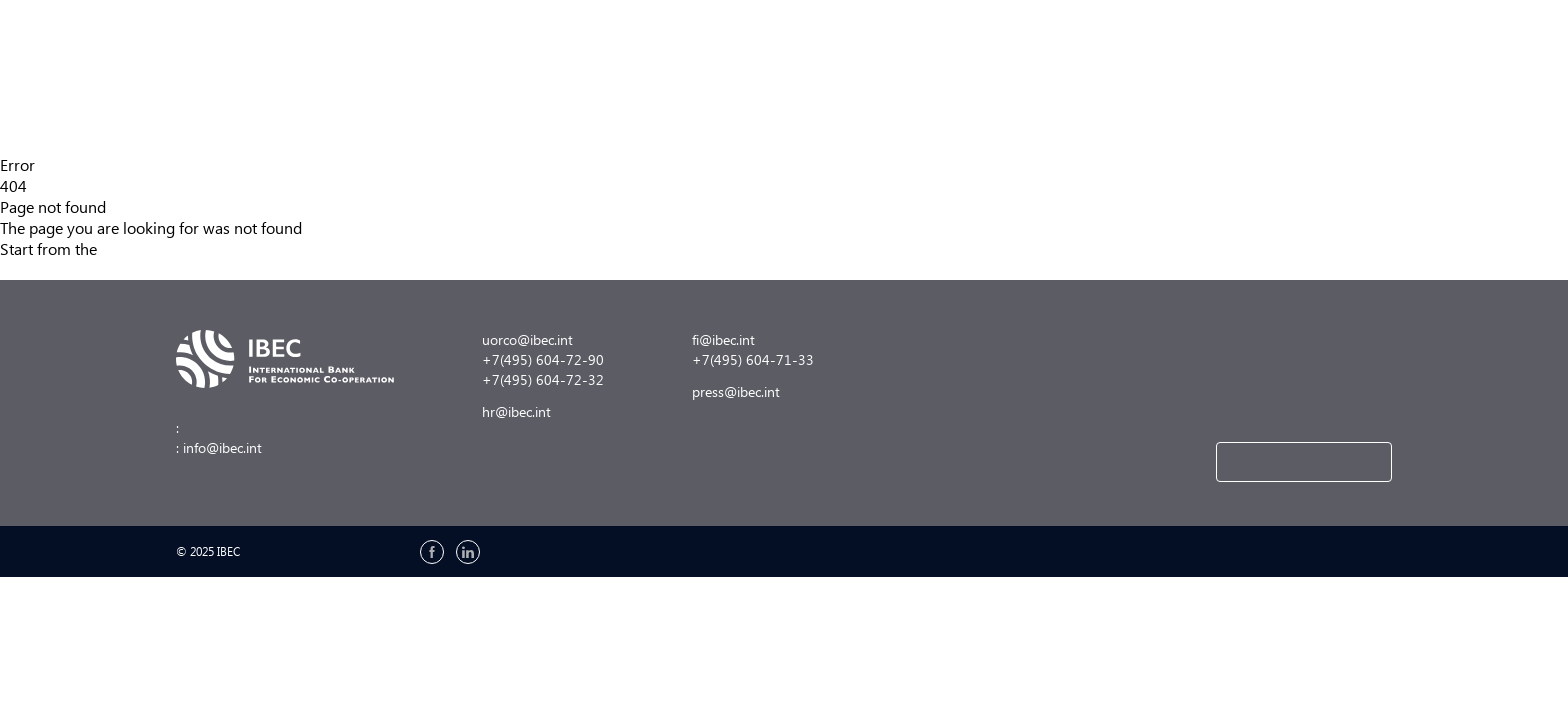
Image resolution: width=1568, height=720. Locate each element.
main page (141, 248)
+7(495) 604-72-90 (543, 359)
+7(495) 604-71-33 (753, 359)
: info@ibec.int (219, 447)
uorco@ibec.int (527, 339)
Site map (30, 269)
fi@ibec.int (723, 339)
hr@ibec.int (516, 411)
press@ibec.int (736, 391)
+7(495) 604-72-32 (543, 379)
